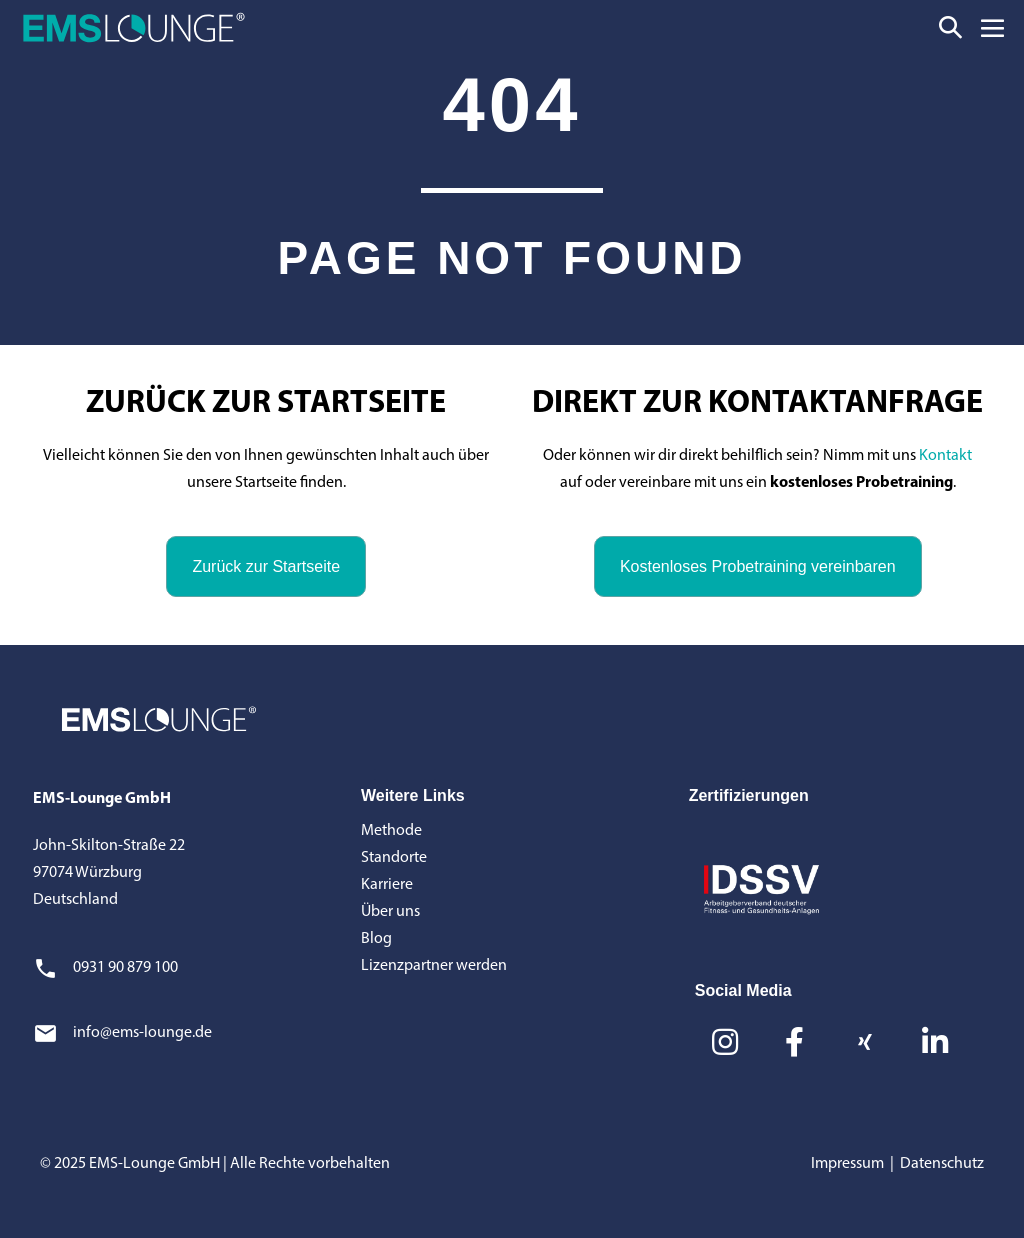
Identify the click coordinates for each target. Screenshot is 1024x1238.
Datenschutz (942, 1164)
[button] (950, 27)
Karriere (387, 885)
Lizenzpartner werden (434, 966)
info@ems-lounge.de (142, 1033)
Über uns (390, 912)
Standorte (394, 858)
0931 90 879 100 (125, 968)
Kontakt (945, 456)
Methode (391, 831)
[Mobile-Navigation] (992, 27)
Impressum (847, 1164)
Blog (376, 939)
